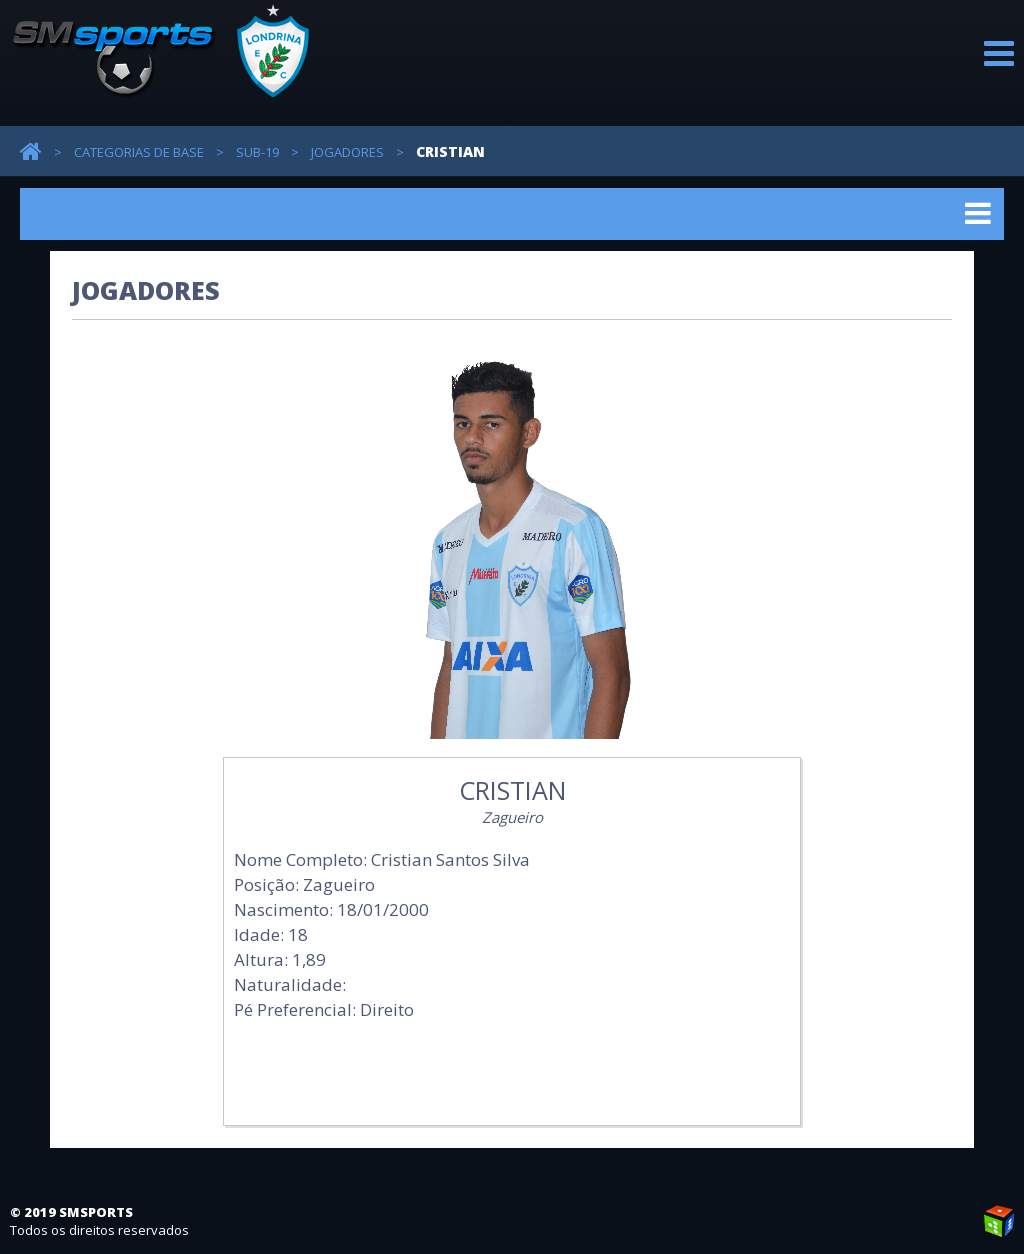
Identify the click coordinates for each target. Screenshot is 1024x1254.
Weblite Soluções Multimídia (999, 1221)
